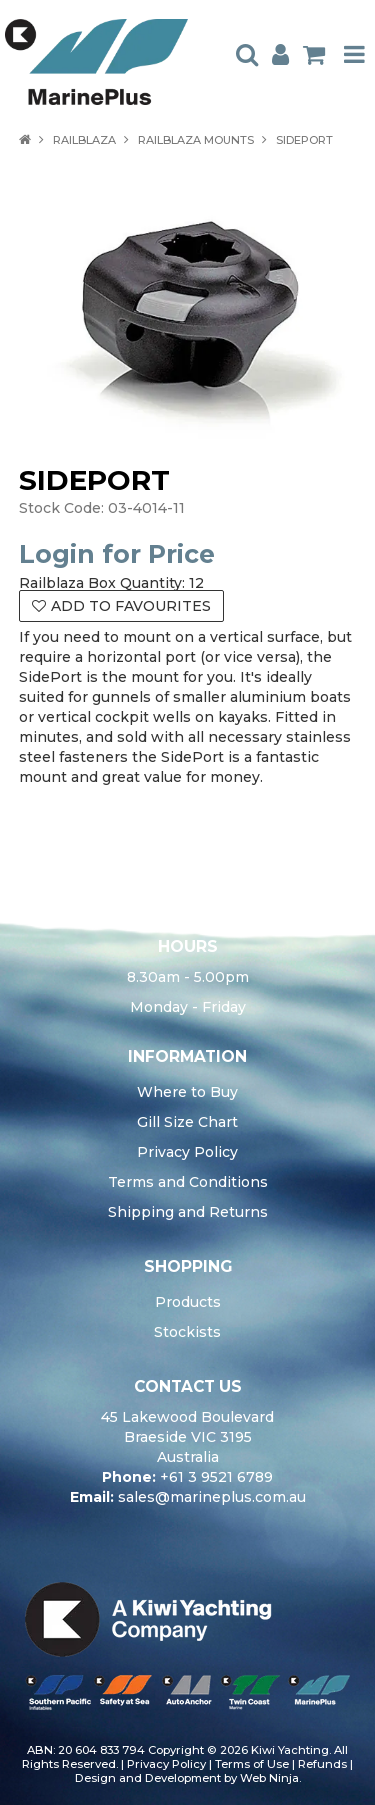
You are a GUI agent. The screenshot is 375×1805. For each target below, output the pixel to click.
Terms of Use (252, 1764)
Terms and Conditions (188, 1182)
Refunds (322, 1764)
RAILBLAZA (84, 140)
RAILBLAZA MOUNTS (196, 140)
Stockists (187, 1332)
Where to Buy (187, 1092)
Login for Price (117, 554)
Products (188, 1302)
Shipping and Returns (188, 1212)
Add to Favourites (131, 606)
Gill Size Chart (187, 1122)
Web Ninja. (270, 1778)
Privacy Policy (187, 1152)
